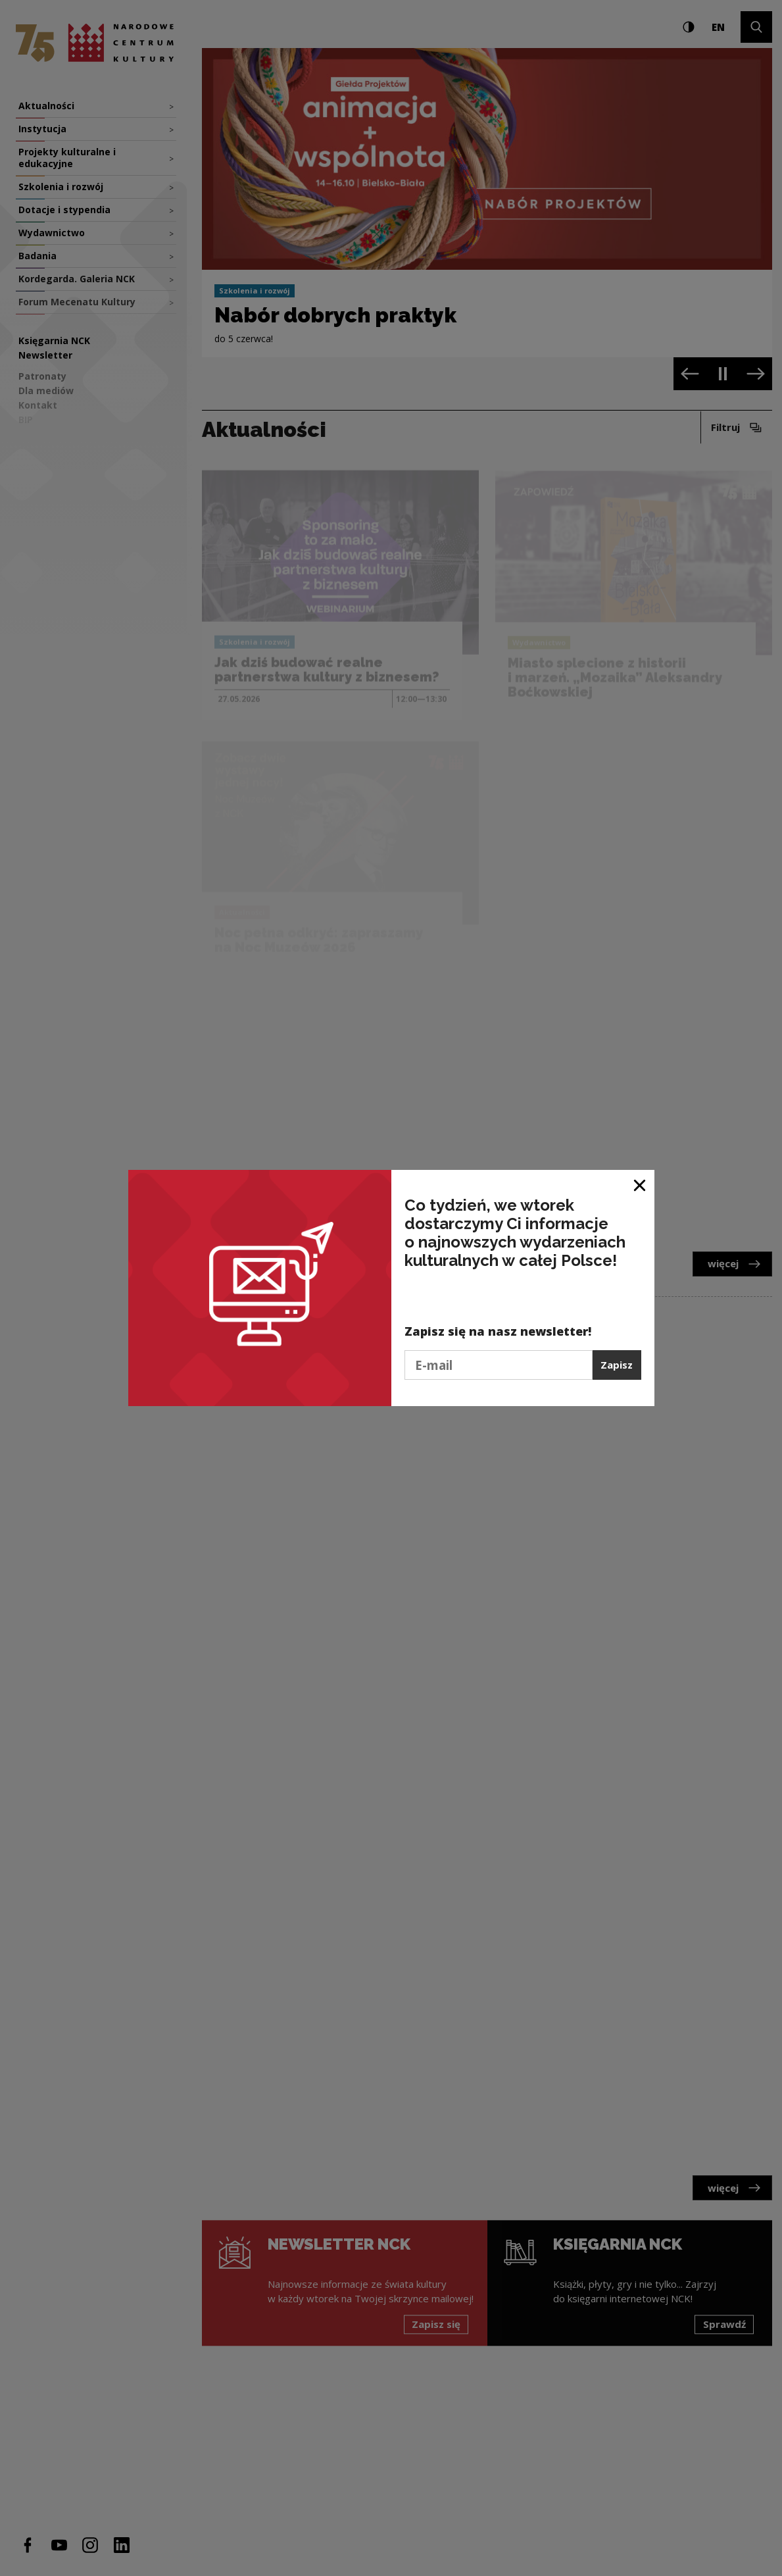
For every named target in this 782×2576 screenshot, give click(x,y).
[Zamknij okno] (640, 1185)
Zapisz (616, 1364)
